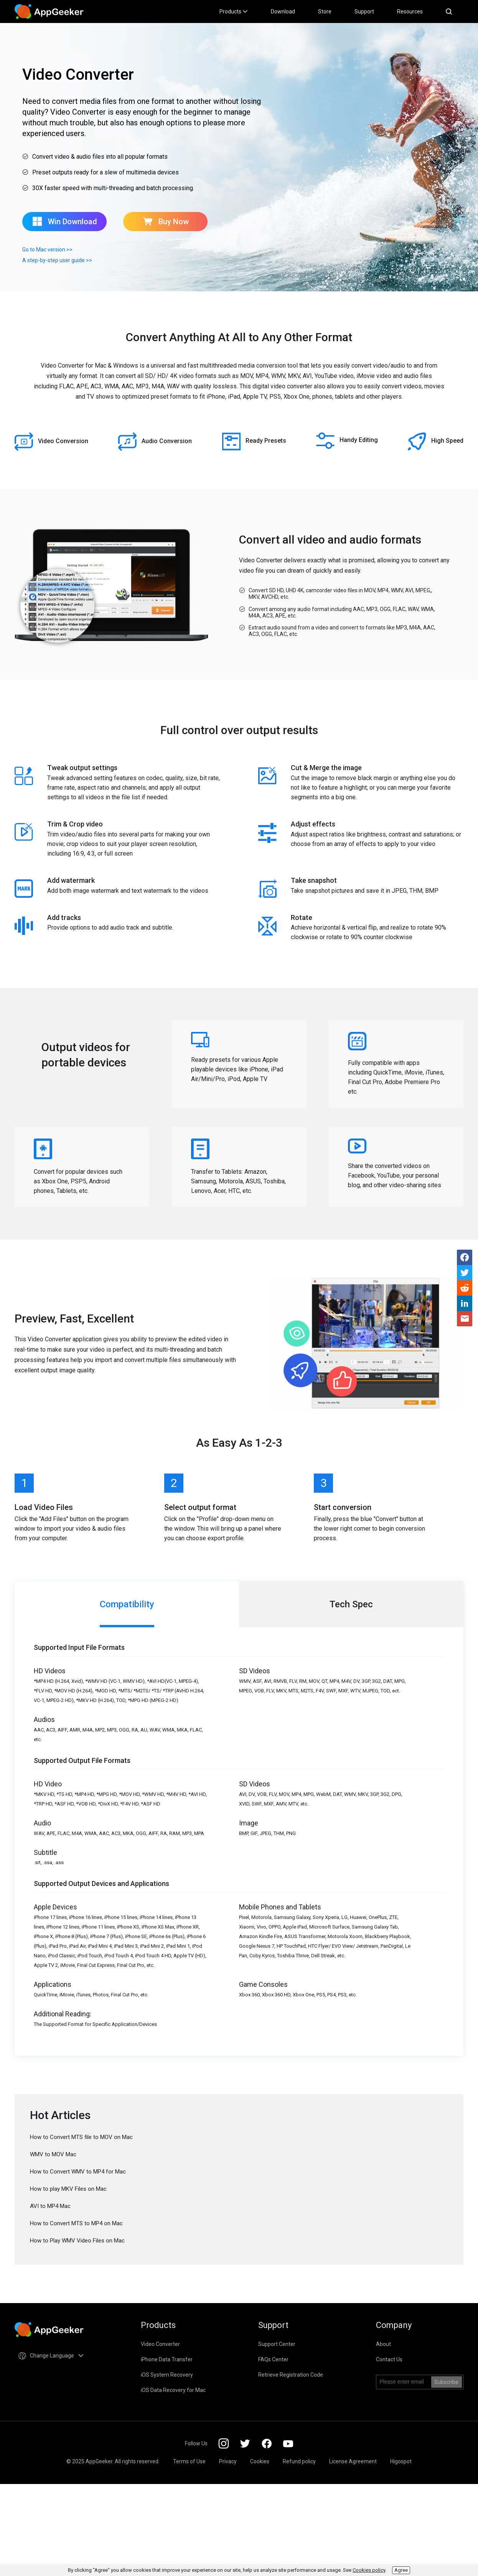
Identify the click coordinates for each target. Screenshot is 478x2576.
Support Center (276, 2344)
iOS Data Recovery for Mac (173, 2390)
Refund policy (299, 2461)
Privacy (228, 2461)
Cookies (259, 2461)
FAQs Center (273, 2359)
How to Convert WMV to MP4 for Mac (78, 2171)
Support (364, 11)
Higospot (401, 2461)
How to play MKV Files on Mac (68, 2188)
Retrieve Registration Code (290, 2375)
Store (324, 11)
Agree (401, 2570)
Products (233, 11)
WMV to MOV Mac (53, 2154)
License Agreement (353, 2461)
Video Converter (160, 2344)
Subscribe (446, 2382)
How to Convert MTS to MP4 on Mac (76, 2223)
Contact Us (389, 2359)
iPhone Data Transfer (167, 2359)
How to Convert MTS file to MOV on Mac (81, 2137)
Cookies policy (369, 2570)
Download (283, 11)
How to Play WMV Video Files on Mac (77, 2240)
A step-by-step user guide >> (57, 260)
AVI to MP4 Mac (50, 2206)
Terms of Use (189, 2461)
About (383, 2344)
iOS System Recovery (167, 2375)
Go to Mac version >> (47, 249)
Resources (410, 11)
